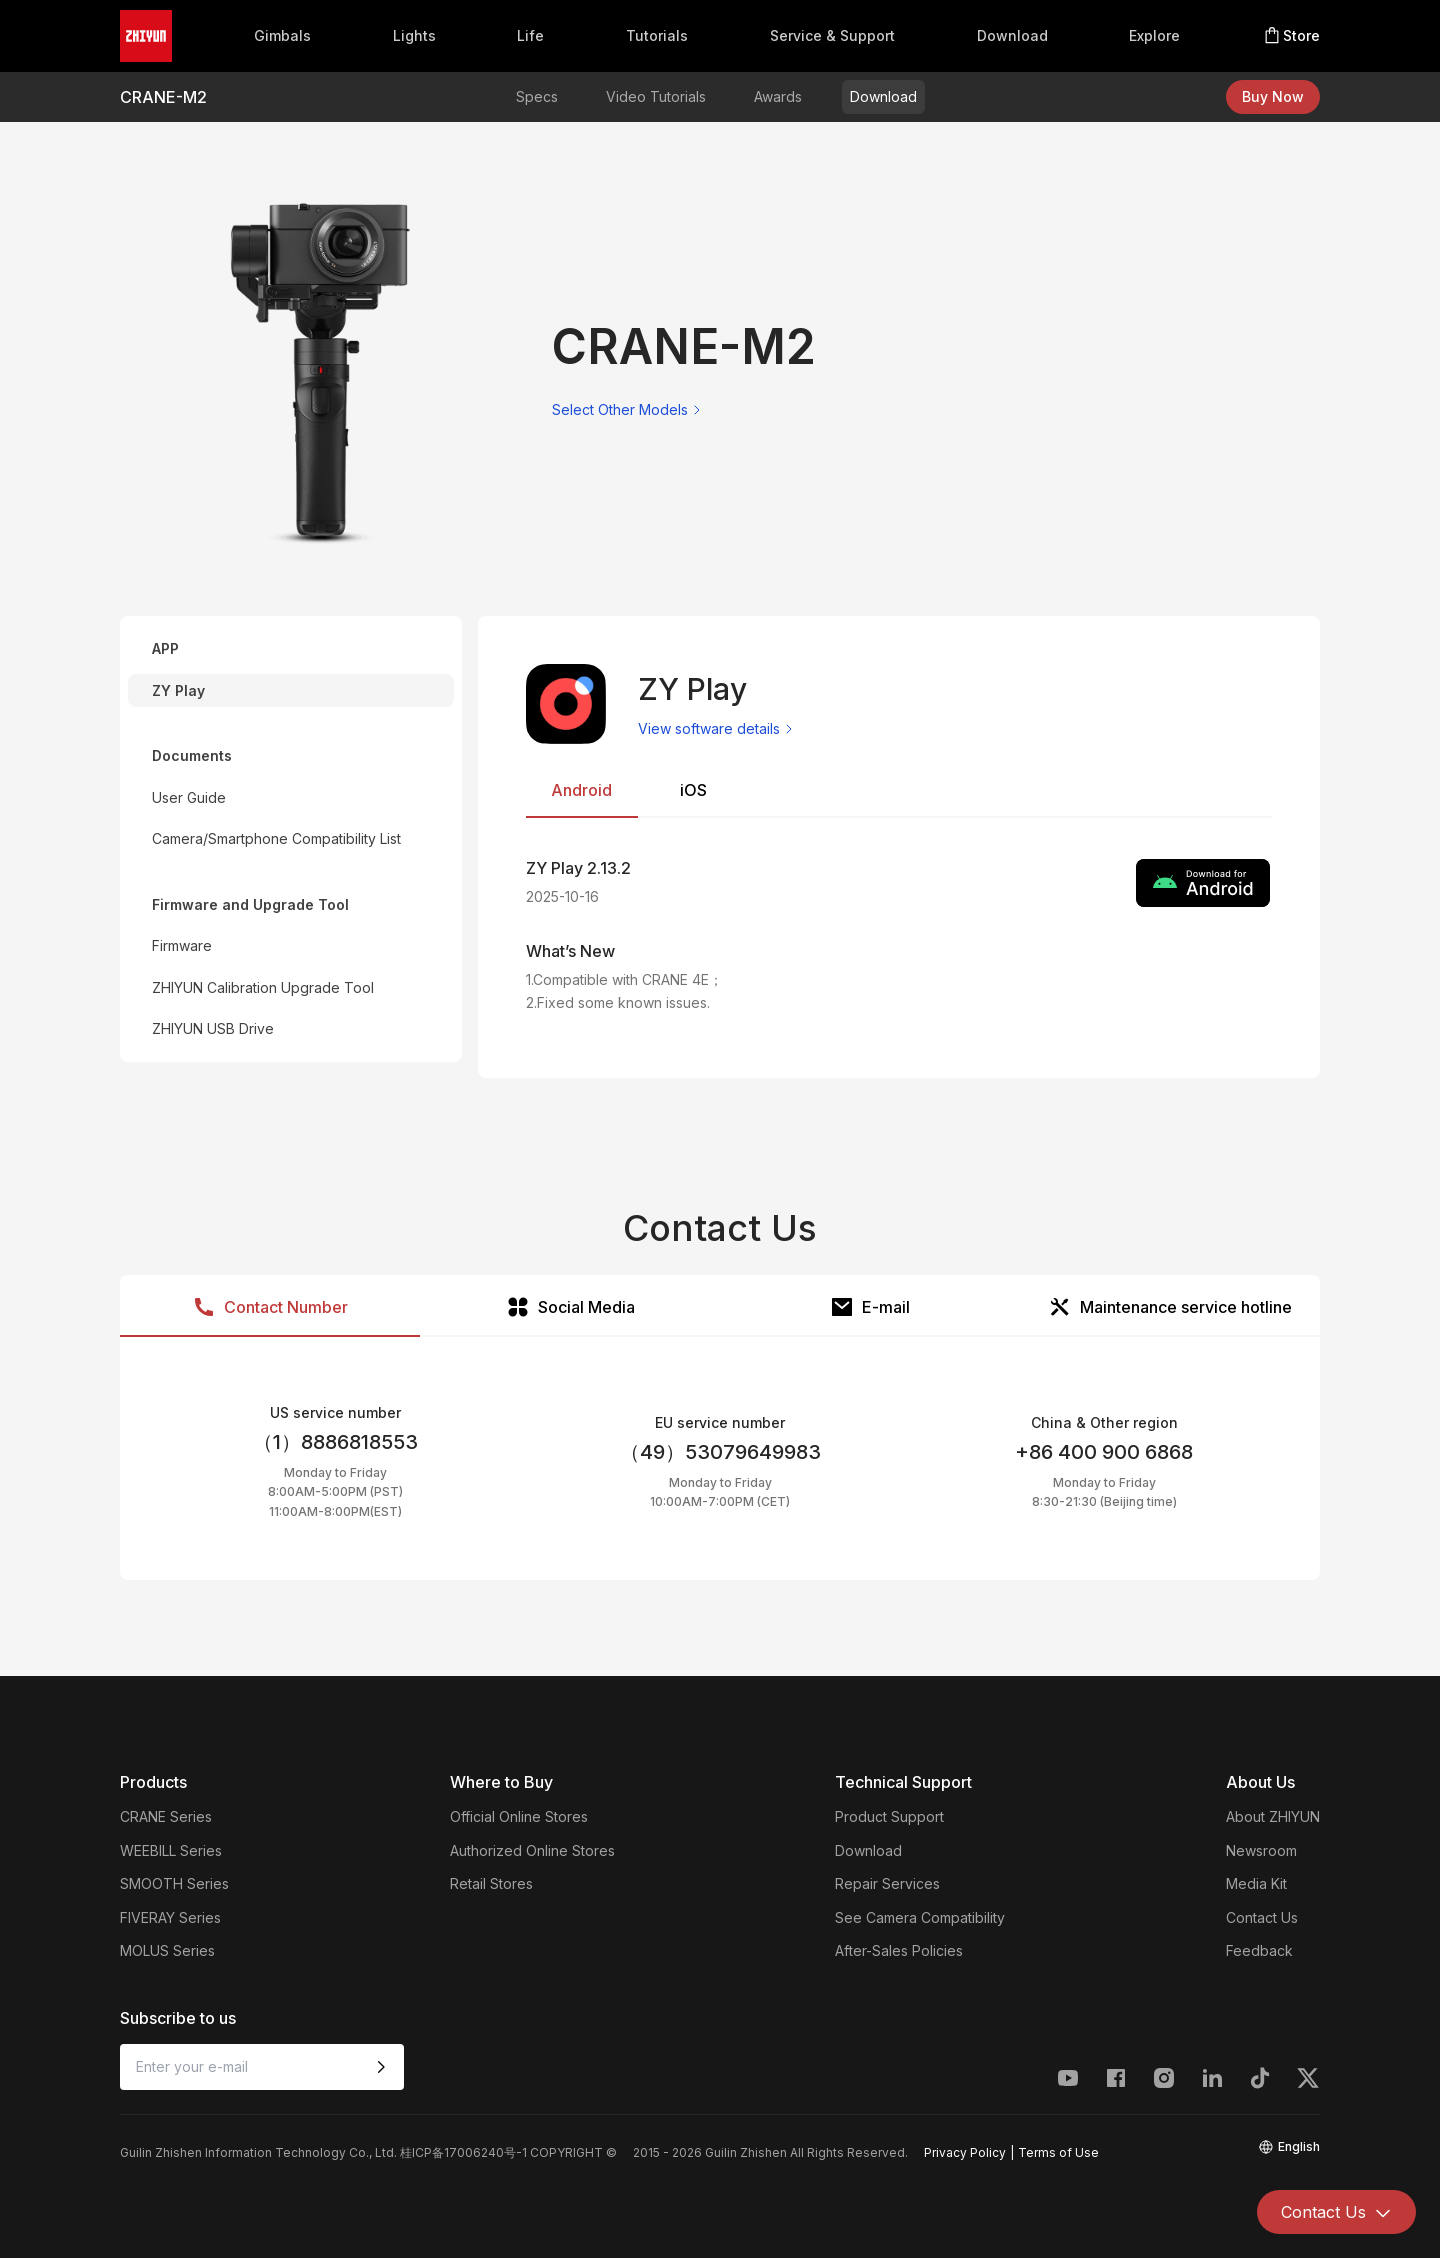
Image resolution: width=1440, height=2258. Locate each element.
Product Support (889, 1816)
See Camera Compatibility (920, 1917)
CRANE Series (166, 1816)
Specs (537, 96)
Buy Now (1273, 96)
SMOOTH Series (174, 1883)
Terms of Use (1058, 2152)
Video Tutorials (656, 96)
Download (1012, 35)
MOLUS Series (167, 1950)
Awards (778, 96)
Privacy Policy (965, 2152)
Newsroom (1261, 1850)
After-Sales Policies (899, 1950)
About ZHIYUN (1273, 1816)
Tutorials (657, 35)
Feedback (1259, 1950)
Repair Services (887, 1883)
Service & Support (832, 35)
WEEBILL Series (171, 1850)
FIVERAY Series (170, 1917)
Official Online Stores (519, 1816)
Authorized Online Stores (532, 1850)
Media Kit (1256, 1883)
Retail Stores (491, 1883)
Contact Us (1262, 1917)
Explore (1154, 35)
